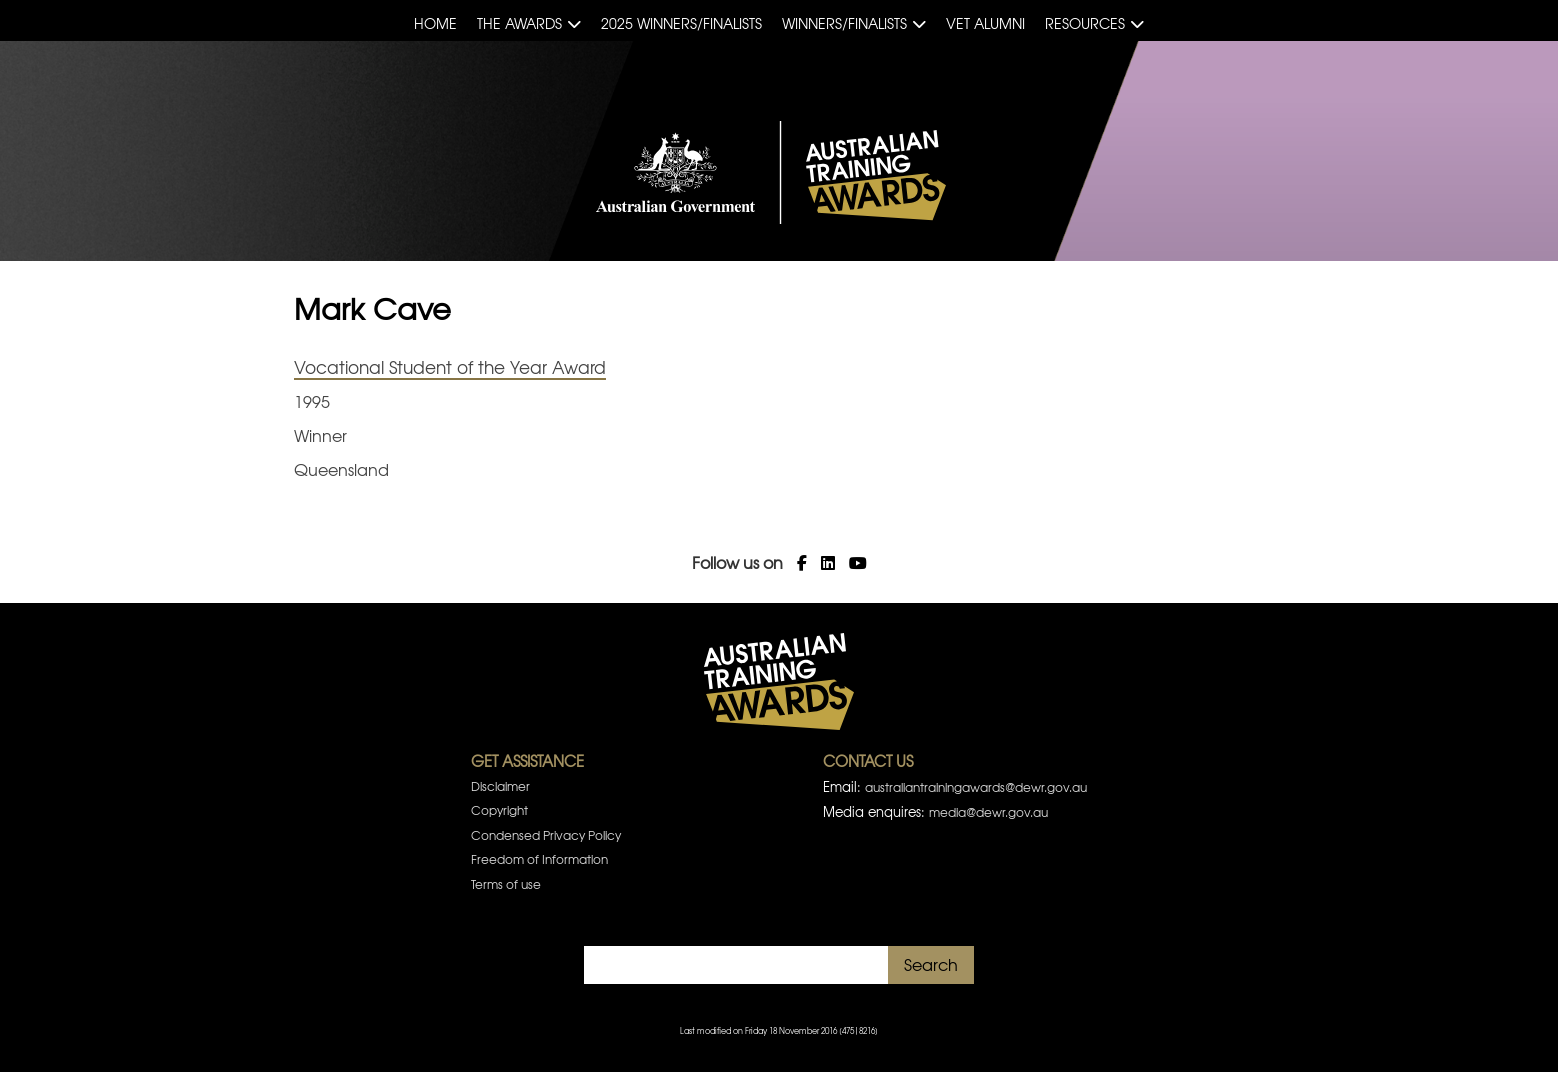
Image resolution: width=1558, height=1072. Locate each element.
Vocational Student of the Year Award (450, 366)
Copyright (499, 810)
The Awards (519, 23)
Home (435, 23)
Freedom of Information (539, 859)
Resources (1085, 23)
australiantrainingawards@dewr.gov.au (976, 787)
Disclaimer (500, 786)
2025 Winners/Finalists (681, 23)
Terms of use (506, 884)
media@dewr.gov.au (988, 812)
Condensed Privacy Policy (546, 835)
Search (931, 964)
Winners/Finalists (844, 23)
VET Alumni (985, 23)
